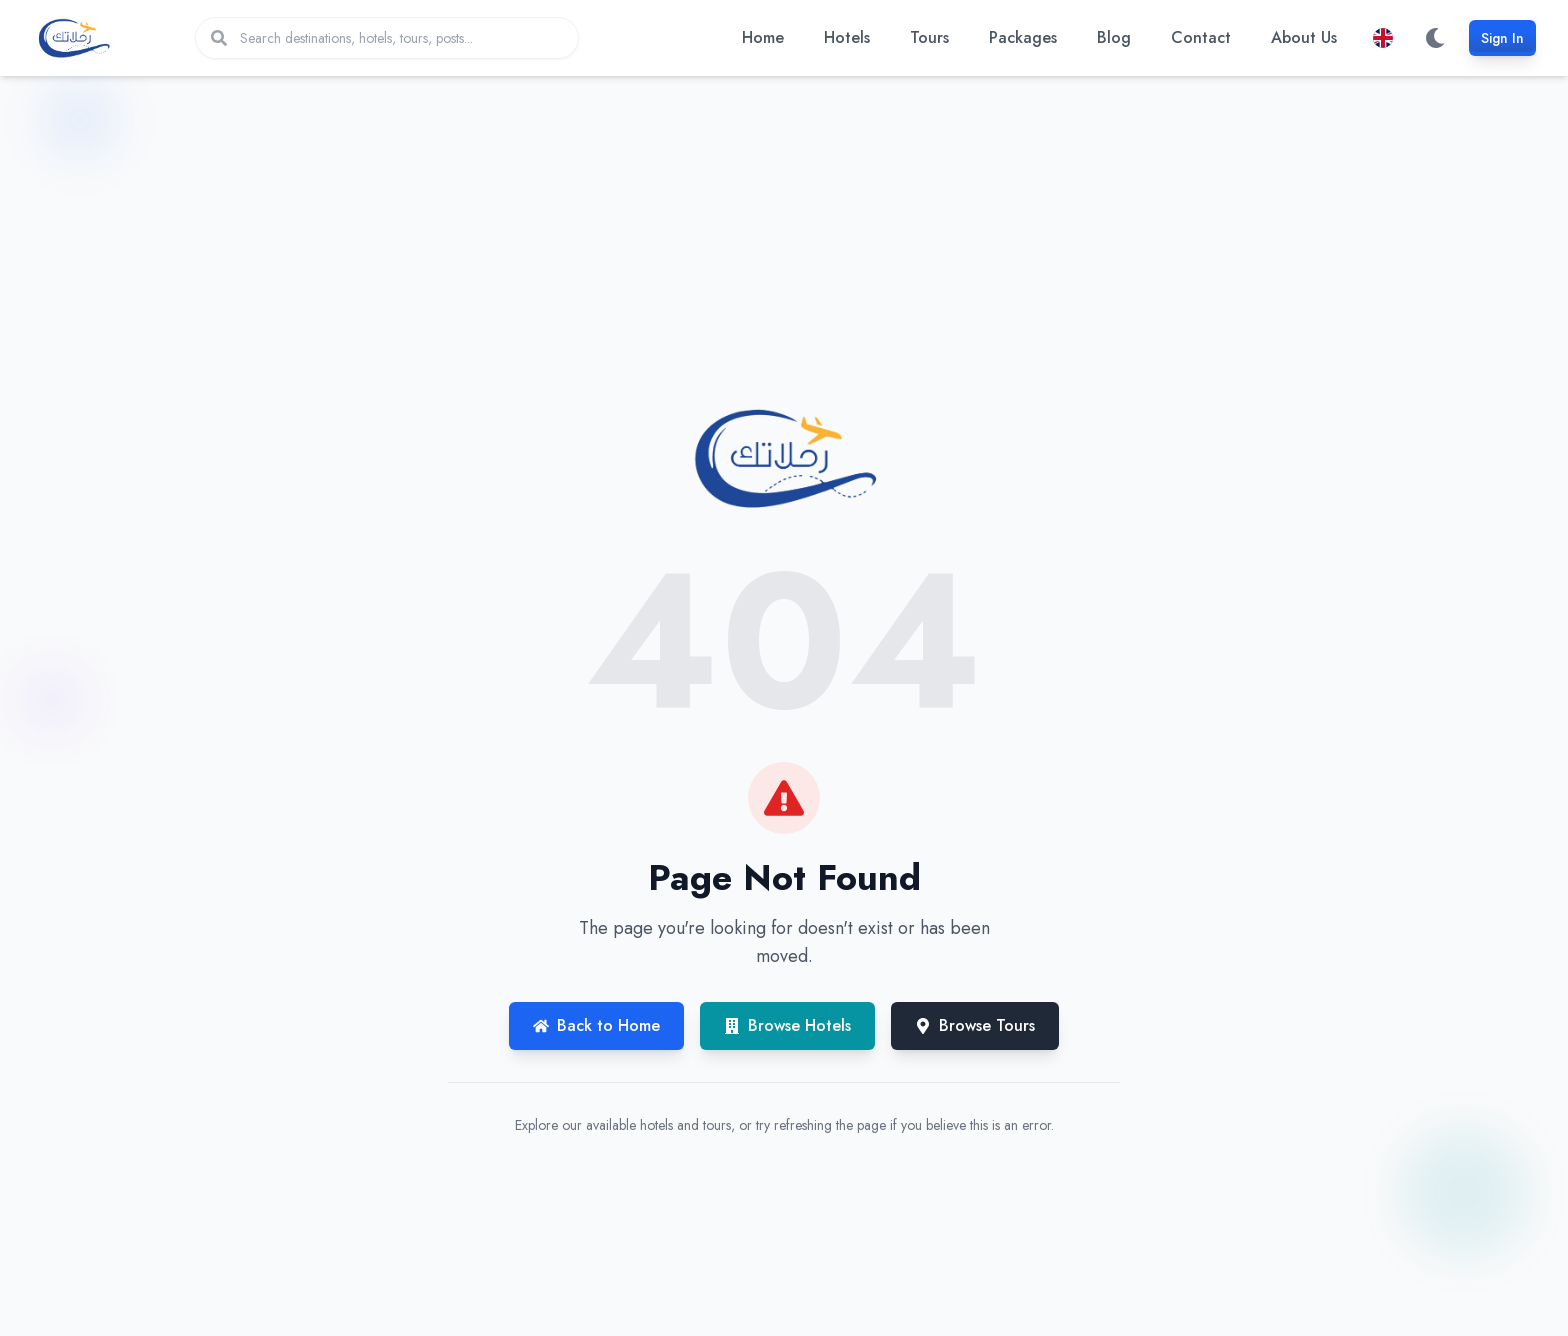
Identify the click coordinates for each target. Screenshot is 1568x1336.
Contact (1201, 37)
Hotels (847, 37)
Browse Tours (975, 1025)
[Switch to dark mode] (1435, 38)
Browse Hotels (787, 1025)
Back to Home (596, 1025)
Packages (1023, 37)
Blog (1114, 37)
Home (763, 37)
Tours (929, 37)
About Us (1304, 37)
